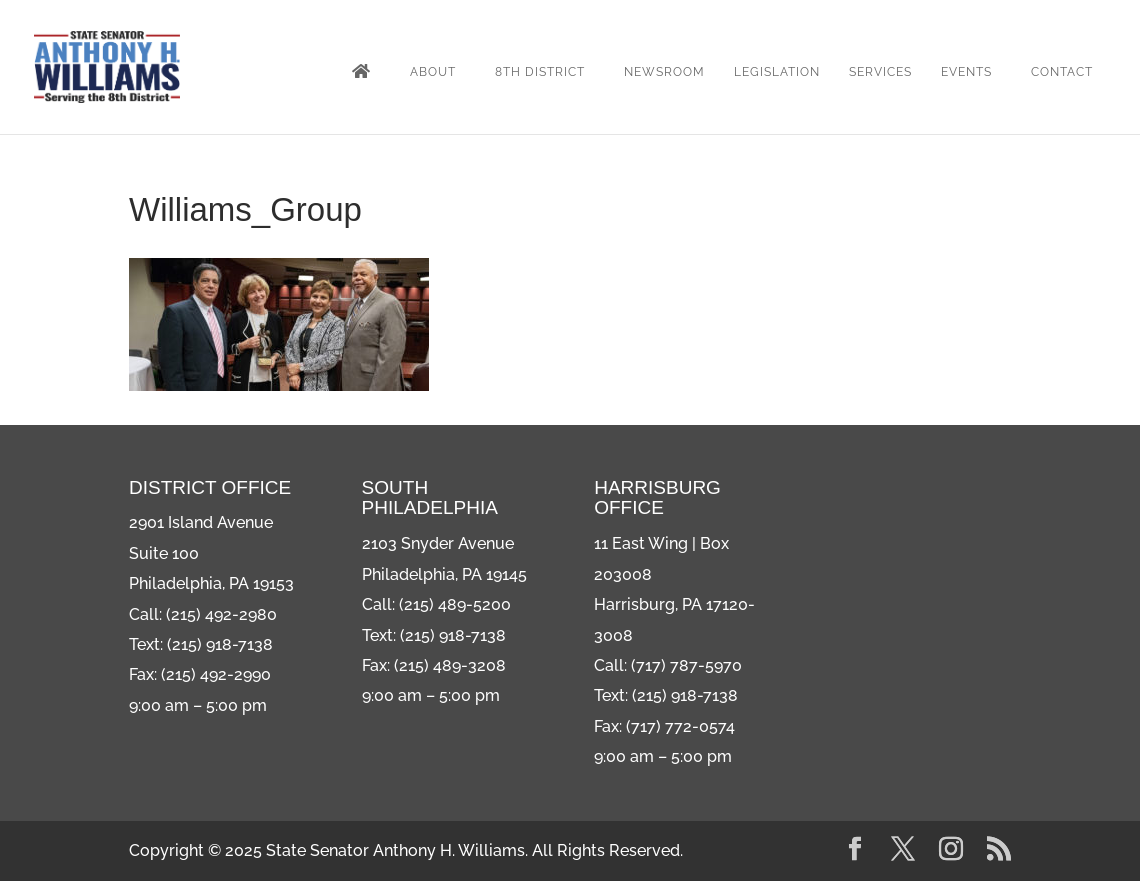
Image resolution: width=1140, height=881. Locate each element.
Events (966, 72)
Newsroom (664, 72)
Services (880, 72)
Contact (1062, 72)
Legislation (777, 72)
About (433, 72)
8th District (540, 72)
